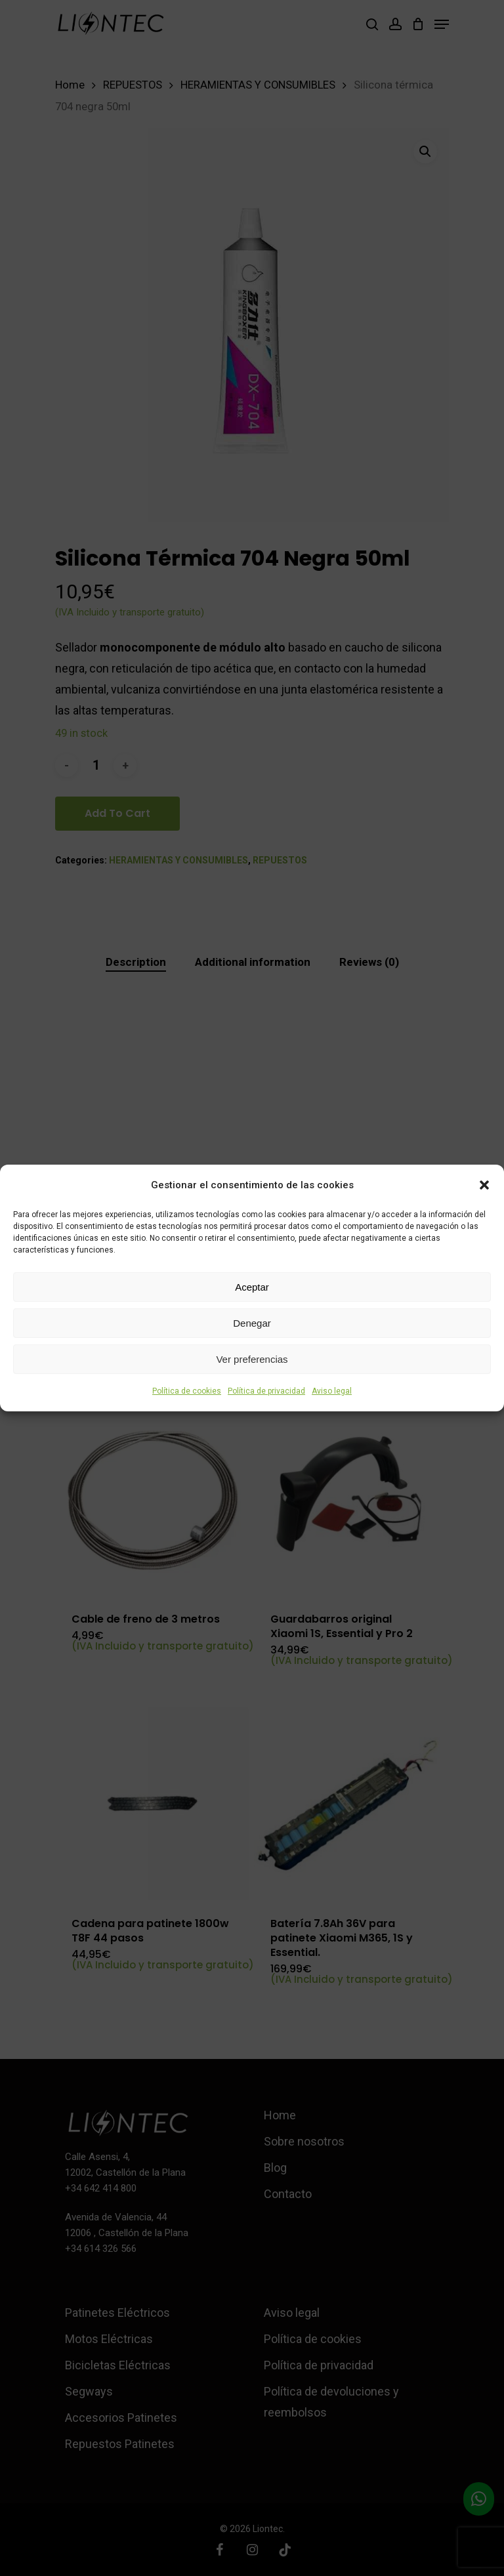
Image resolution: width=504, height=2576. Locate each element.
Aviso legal (332, 1391)
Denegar (252, 1323)
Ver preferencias (251, 1359)
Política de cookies (186, 1391)
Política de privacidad (266, 1391)
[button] (484, 1185)
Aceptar (252, 1287)
